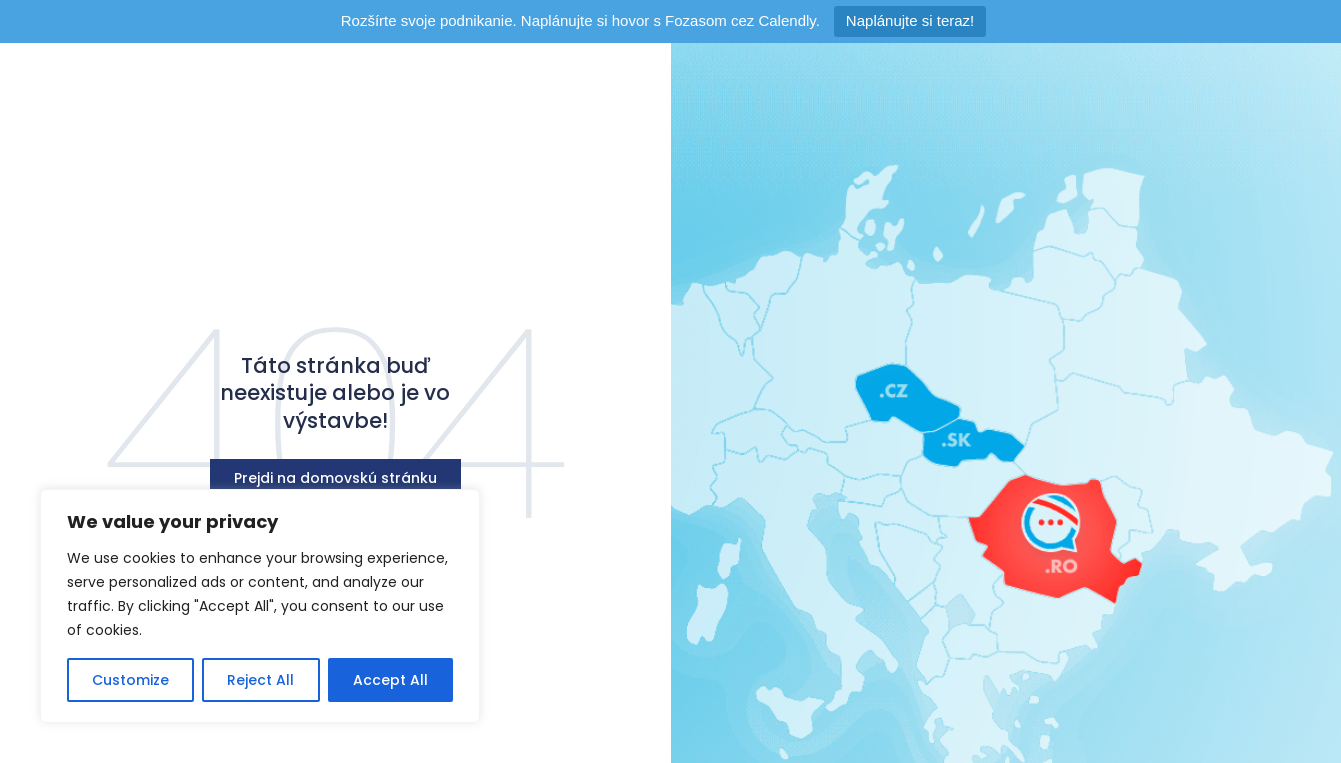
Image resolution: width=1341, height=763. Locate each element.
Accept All (390, 680)
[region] (260, 606)
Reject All (260, 680)
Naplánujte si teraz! (910, 20)
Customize (130, 680)
